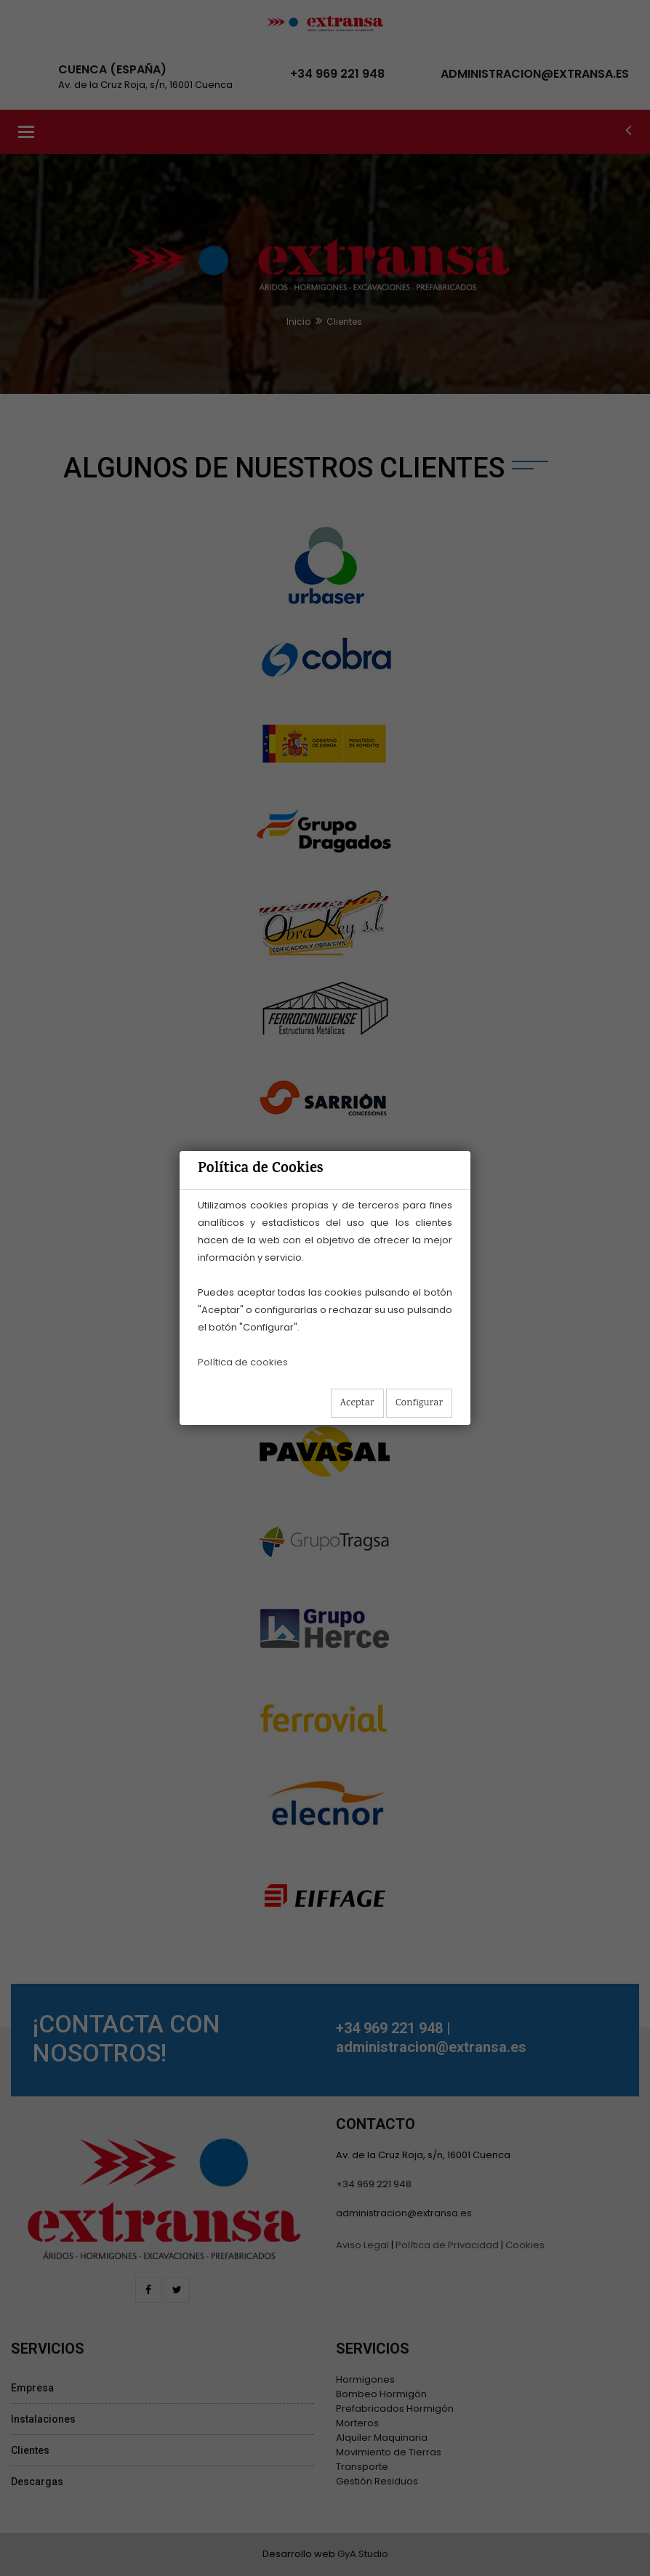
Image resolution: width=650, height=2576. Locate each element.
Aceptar (357, 1403)
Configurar (419, 1403)
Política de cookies (243, 1362)
